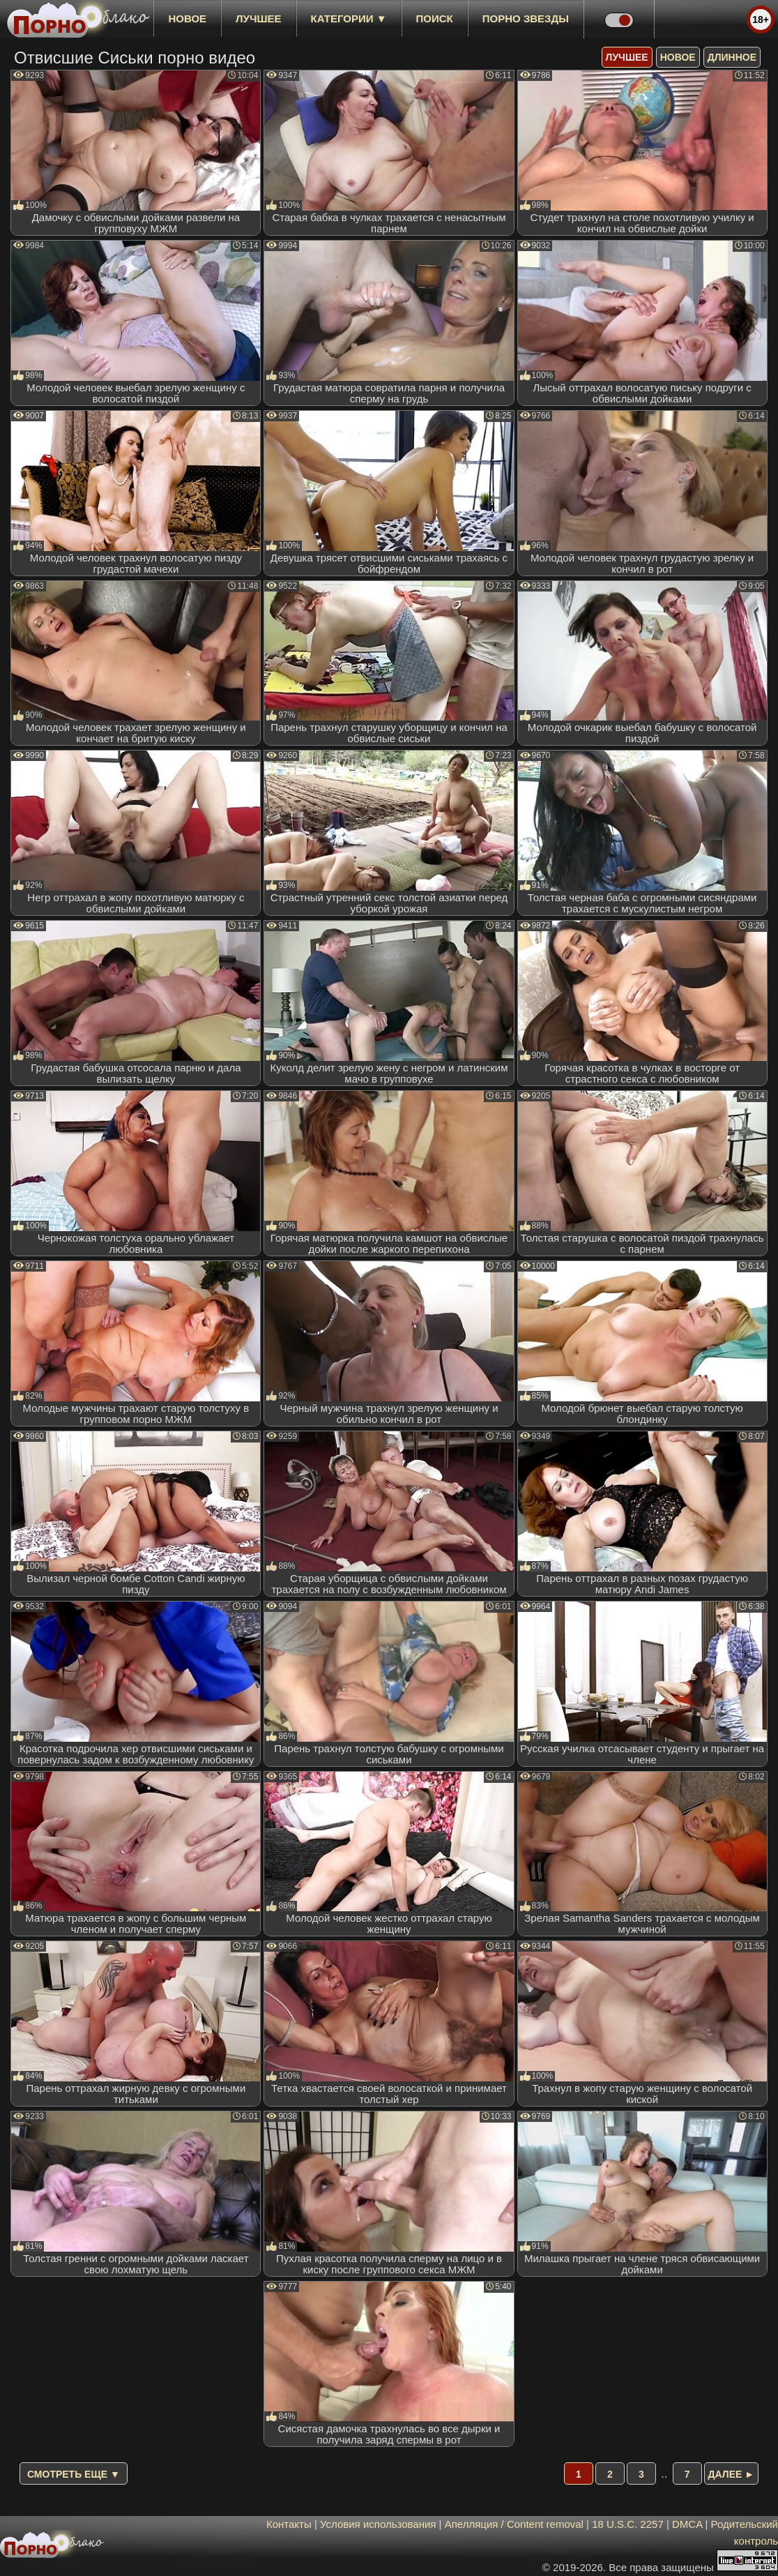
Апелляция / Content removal (514, 2524)
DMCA (687, 2524)
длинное (732, 57)
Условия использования (378, 2524)
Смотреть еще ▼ (73, 2474)
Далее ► (731, 2474)
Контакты (289, 2524)
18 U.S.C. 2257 (628, 2524)
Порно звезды (525, 18)
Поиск (434, 18)
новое (187, 18)
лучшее (258, 18)
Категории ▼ (349, 18)
